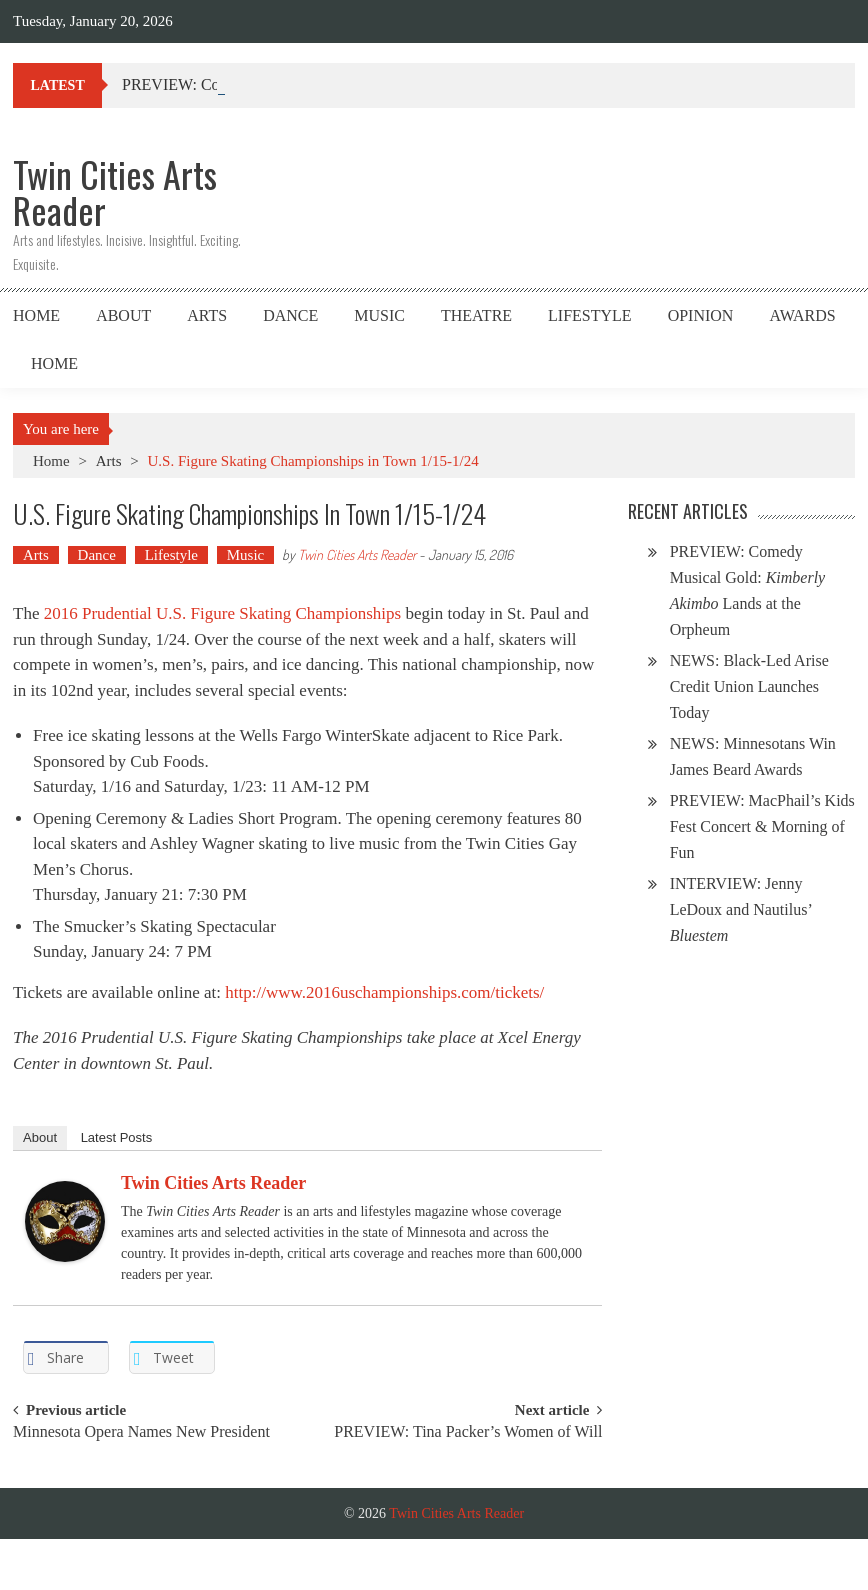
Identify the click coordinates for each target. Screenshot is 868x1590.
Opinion (701, 315)
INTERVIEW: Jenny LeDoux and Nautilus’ (741, 909)
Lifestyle (590, 315)
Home (36, 315)
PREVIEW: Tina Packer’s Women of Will (468, 1432)
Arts (207, 315)
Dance (290, 315)
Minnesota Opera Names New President (141, 1432)
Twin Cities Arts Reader (357, 554)
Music (379, 315)
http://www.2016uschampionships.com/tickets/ (384, 992)
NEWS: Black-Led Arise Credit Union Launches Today (749, 686)
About (123, 315)
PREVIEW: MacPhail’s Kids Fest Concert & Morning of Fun (762, 826)
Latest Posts (117, 1137)
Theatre (476, 315)
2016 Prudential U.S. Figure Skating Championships (222, 613)
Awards (802, 315)
